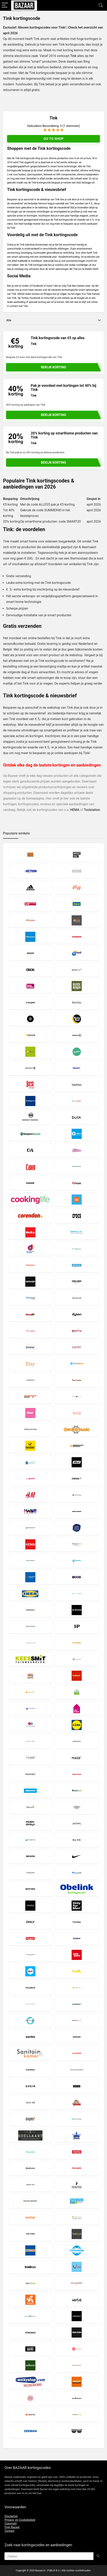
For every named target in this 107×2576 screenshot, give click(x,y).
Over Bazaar (12, 2527)
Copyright (10, 2523)
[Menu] (5, 5)
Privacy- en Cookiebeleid (19, 2519)
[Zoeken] (98, 2556)
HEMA (74, 810)
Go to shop (53, 139)
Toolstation (92, 810)
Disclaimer (11, 2516)
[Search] (101, 5)
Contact (9, 2530)
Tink (73, 56)
